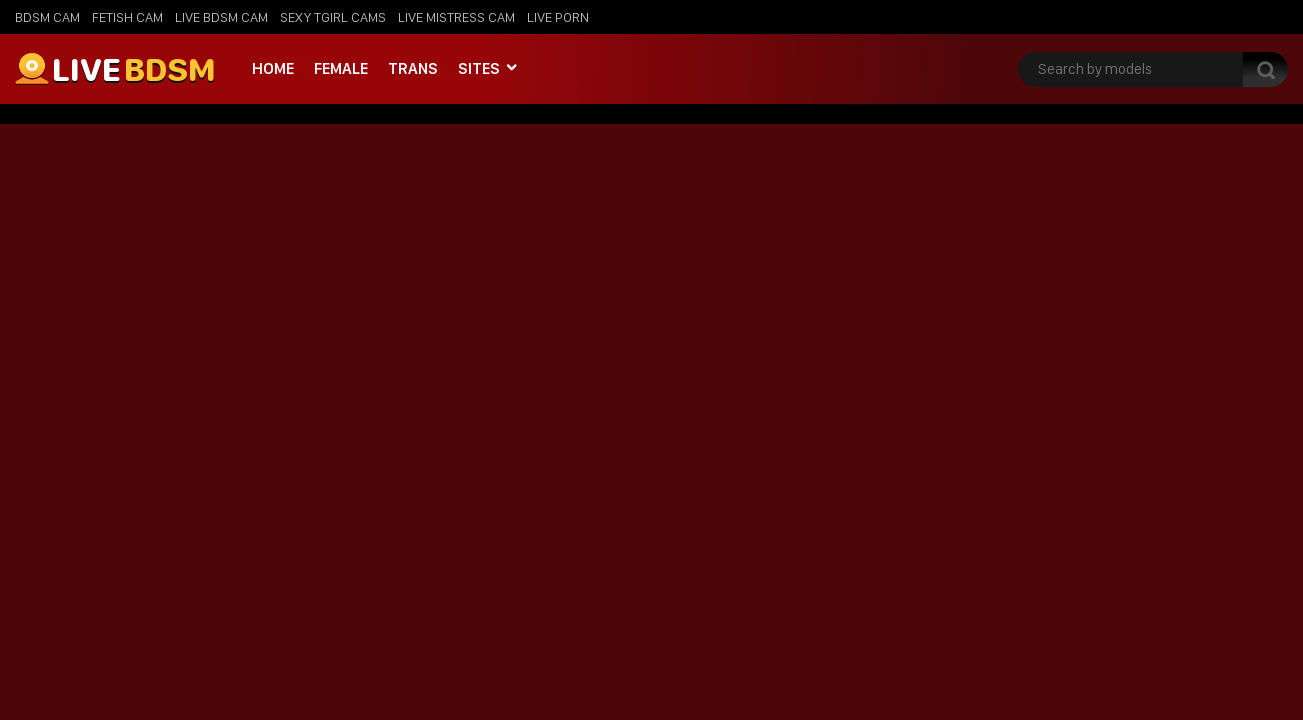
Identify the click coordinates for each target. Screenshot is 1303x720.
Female (341, 68)
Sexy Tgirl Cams (333, 17)
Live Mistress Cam (456, 17)
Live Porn (558, 17)
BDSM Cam (47, 17)
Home (273, 68)
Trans (413, 68)
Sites (479, 68)
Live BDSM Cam (221, 17)
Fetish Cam (127, 17)
